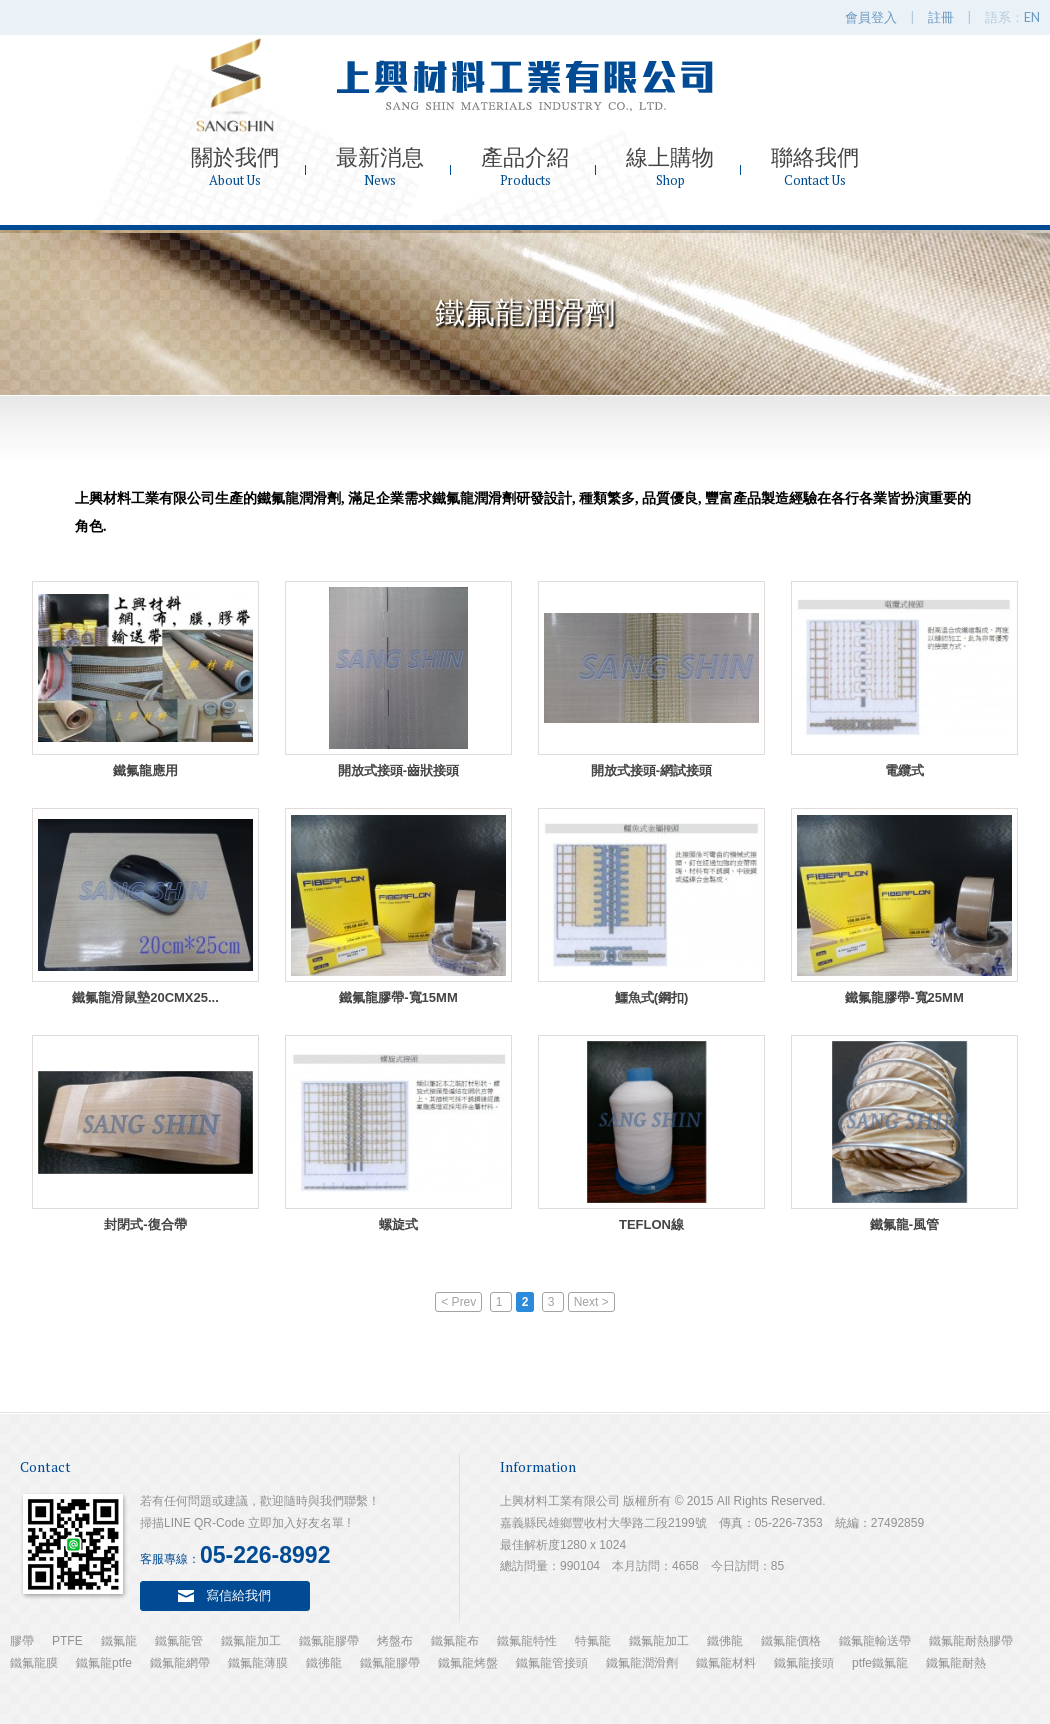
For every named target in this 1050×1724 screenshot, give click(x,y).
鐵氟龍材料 (726, 1663)
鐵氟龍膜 (34, 1663)
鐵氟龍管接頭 (552, 1663)
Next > (591, 1302)
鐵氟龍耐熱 (956, 1663)
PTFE (67, 1641)
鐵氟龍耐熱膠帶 (971, 1641)
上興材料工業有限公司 (525, 85)
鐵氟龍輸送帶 (875, 1641)
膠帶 (22, 1641)
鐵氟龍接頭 (804, 1663)
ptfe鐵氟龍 (880, 1663)
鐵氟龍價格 (791, 1641)
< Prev (458, 1302)
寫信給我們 (238, 1595)
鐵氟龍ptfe (104, 1663)
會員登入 (871, 17)
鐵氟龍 (119, 1641)
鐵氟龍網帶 (180, 1663)
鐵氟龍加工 (251, 1641)
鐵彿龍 (324, 1663)
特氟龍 (593, 1641)
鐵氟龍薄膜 (258, 1663)
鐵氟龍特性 (527, 1641)
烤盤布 (395, 1641)
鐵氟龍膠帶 (329, 1641)
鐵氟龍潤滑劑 (642, 1663)
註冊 (941, 17)
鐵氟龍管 (179, 1641)
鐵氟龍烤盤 (468, 1663)
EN (1032, 17)
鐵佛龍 (725, 1641)
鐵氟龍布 (455, 1641)
